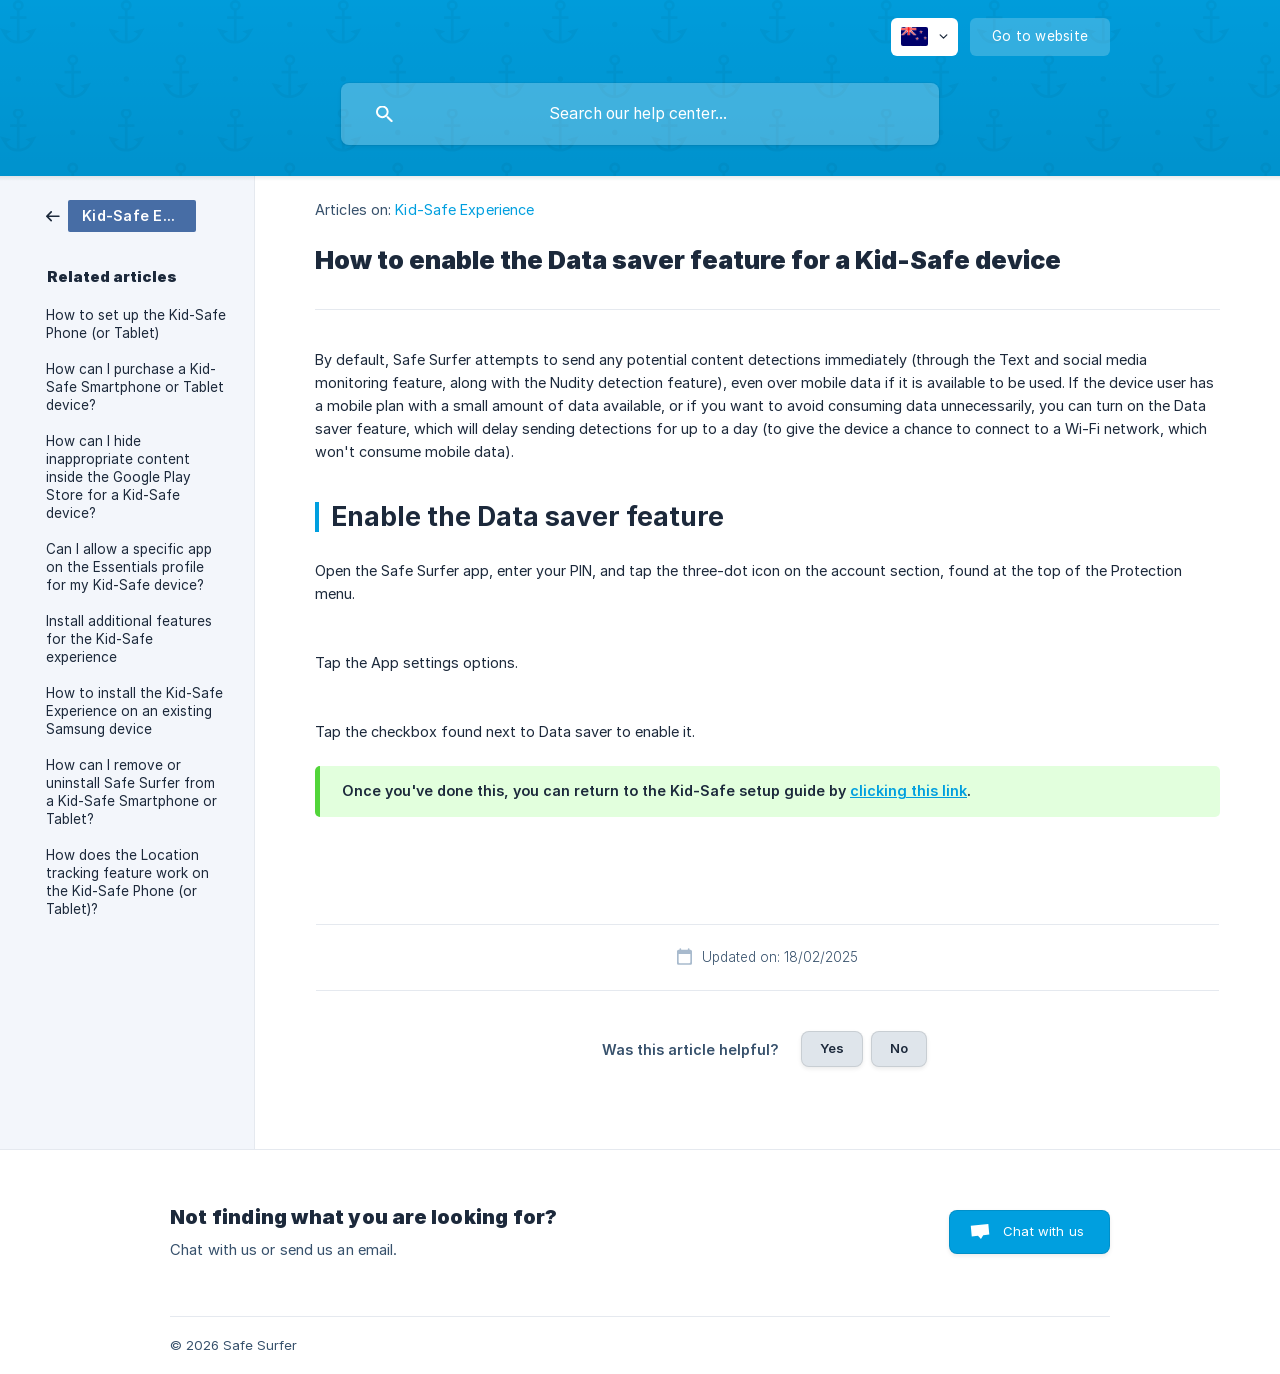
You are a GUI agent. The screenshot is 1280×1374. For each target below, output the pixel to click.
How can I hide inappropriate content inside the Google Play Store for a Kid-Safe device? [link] (118, 477)
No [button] (899, 1048)
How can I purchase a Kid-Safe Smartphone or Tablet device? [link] (135, 387)
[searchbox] (640, 114)
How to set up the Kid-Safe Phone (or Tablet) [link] (136, 324)
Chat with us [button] (1043, 1231)
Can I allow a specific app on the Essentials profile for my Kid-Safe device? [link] (129, 567)
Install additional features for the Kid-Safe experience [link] (129, 639)
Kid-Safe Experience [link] (464, 209)
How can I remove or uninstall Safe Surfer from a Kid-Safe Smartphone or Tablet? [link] (131, 792)
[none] (924, 37)
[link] (121, 214)
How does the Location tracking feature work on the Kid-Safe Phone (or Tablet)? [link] (127, 882)
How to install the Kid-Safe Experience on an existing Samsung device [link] (134, 711)
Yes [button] (832, 1048)
